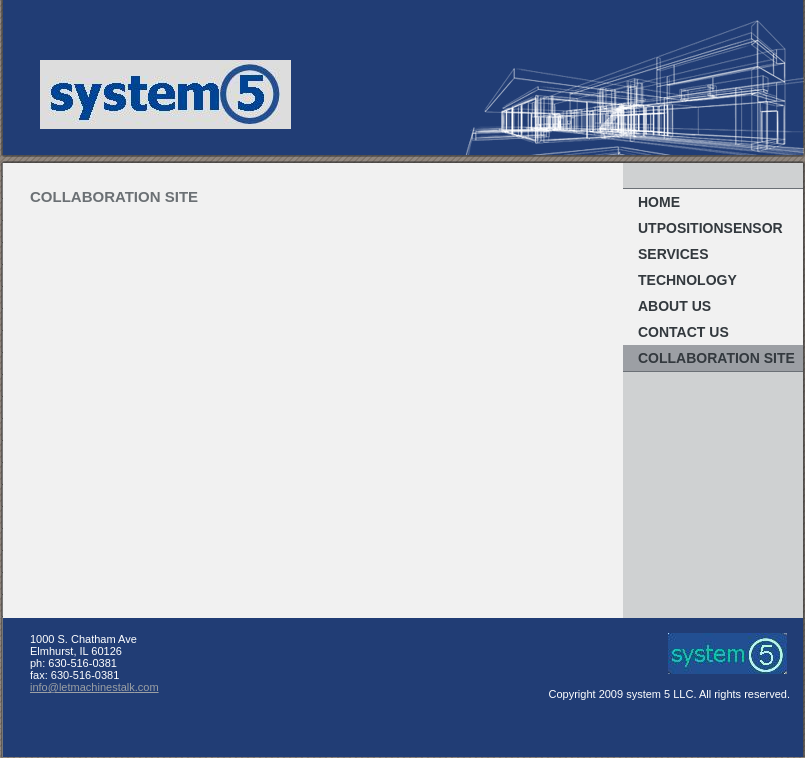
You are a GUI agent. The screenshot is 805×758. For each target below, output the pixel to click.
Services (673, 254)
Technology (687, 280)
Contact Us (683, 332)
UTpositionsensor (710, 228)
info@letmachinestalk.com (94, 687)
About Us (674, 306)
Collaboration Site (716, 358)
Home (659, 202)
